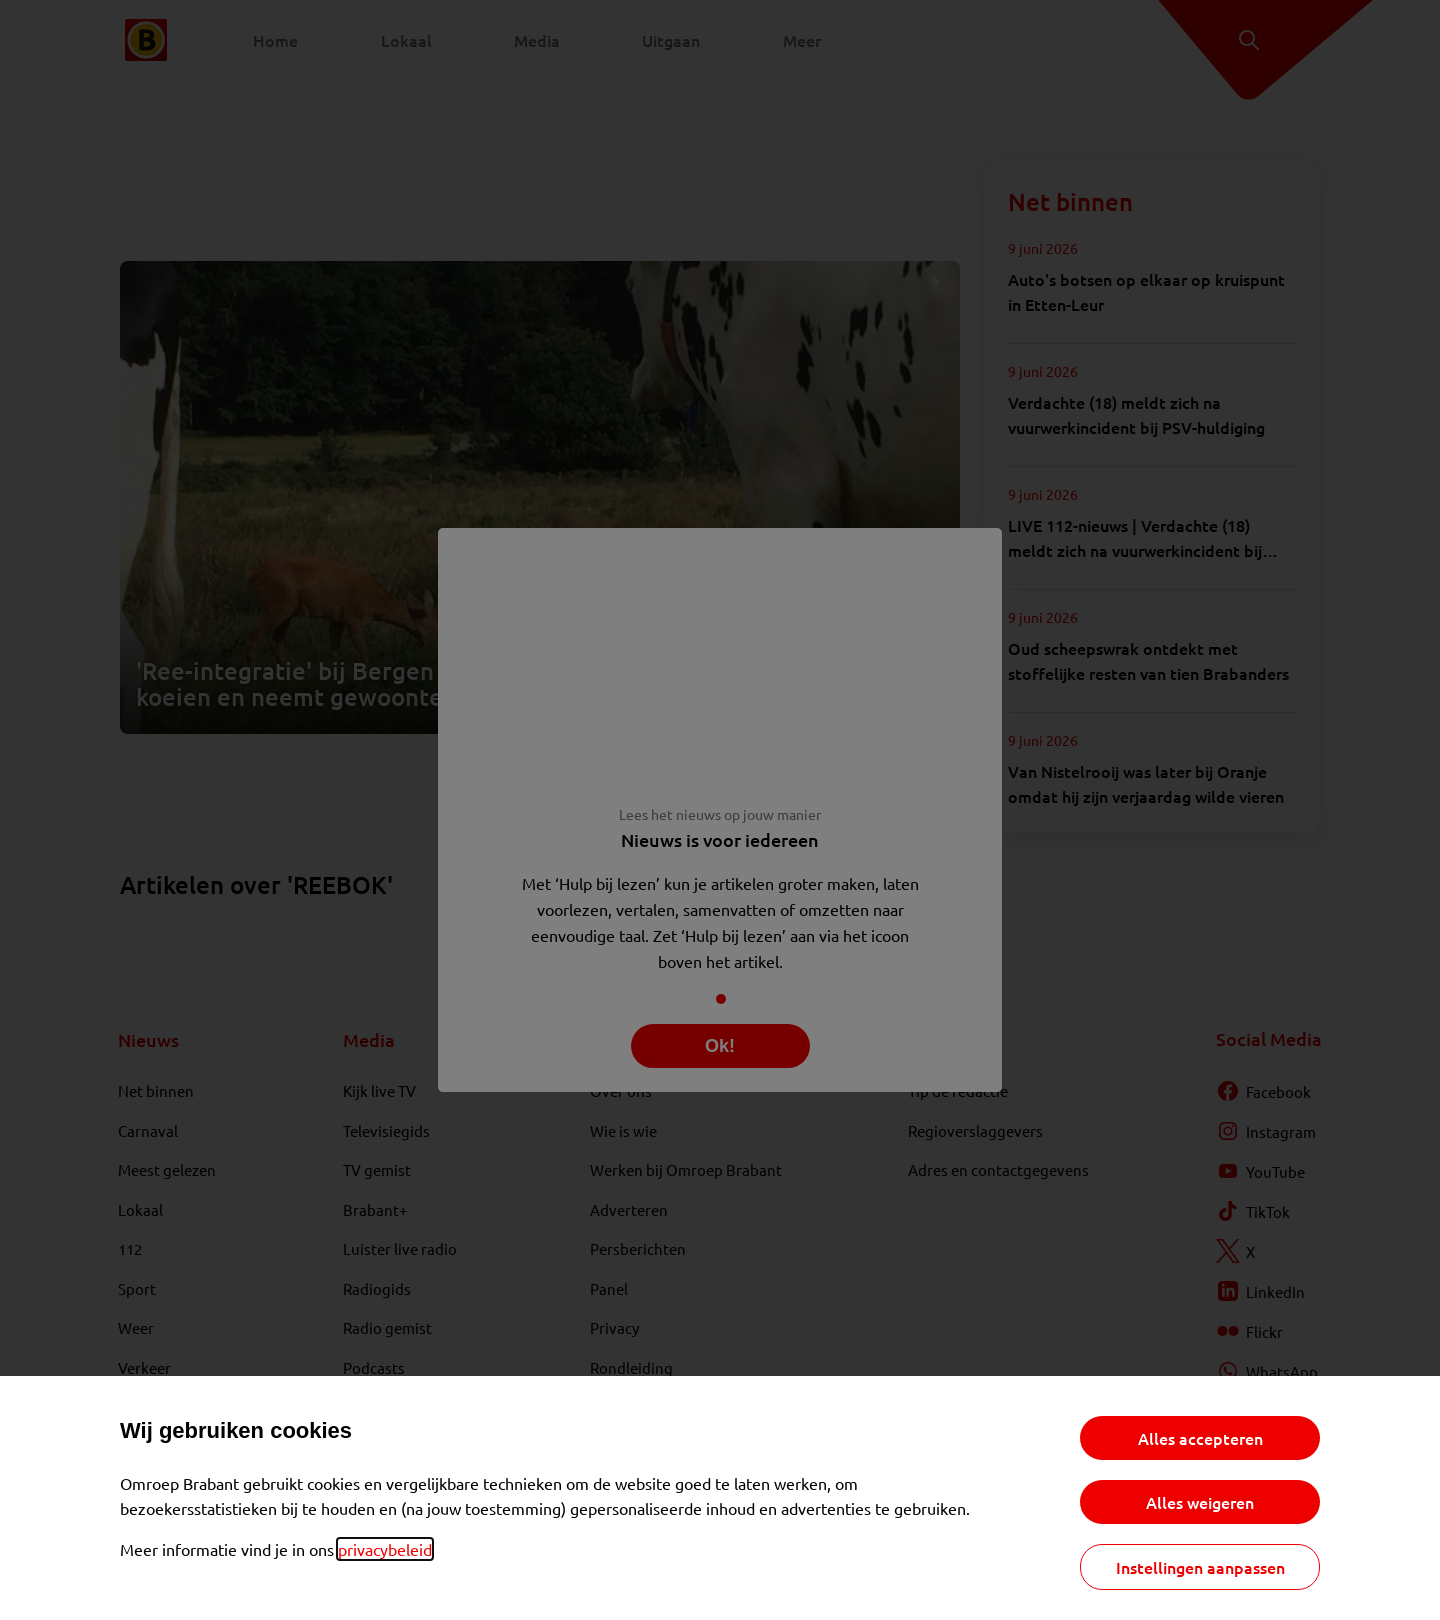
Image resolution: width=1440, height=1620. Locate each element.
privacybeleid (385, 1549)
